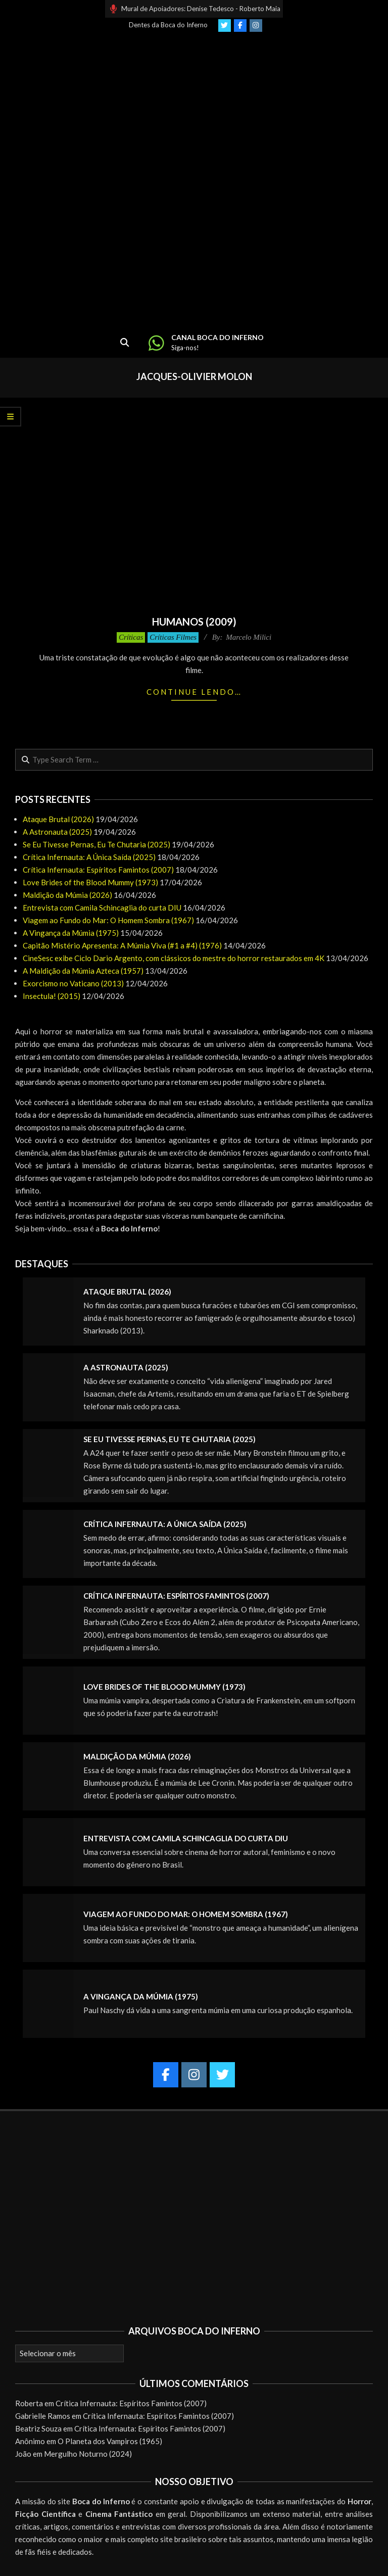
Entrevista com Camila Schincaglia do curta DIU (102, 907)
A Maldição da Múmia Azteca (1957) (83, 970)
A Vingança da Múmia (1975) (71, 932)
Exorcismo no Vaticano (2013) (73, 983)
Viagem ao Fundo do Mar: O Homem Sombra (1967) (108, 920)
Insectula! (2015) (51, 995)
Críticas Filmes (173, 637)
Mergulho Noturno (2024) (88, 2453)
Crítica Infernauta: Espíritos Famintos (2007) (98, 869)
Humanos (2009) (194, 621)
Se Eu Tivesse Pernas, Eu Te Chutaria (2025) (96, 844)
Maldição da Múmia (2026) (67, 894)
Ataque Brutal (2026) (58, 819)
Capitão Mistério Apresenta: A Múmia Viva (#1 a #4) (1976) (122, 945)
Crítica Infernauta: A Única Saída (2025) (89, 857)
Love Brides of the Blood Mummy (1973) (90, 882)
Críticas (131, 637)
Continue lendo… (194, 691)
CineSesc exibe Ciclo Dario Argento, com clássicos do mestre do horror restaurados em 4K (173, 958)
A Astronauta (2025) (57, 831)
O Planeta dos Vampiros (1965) (110, 2441)
